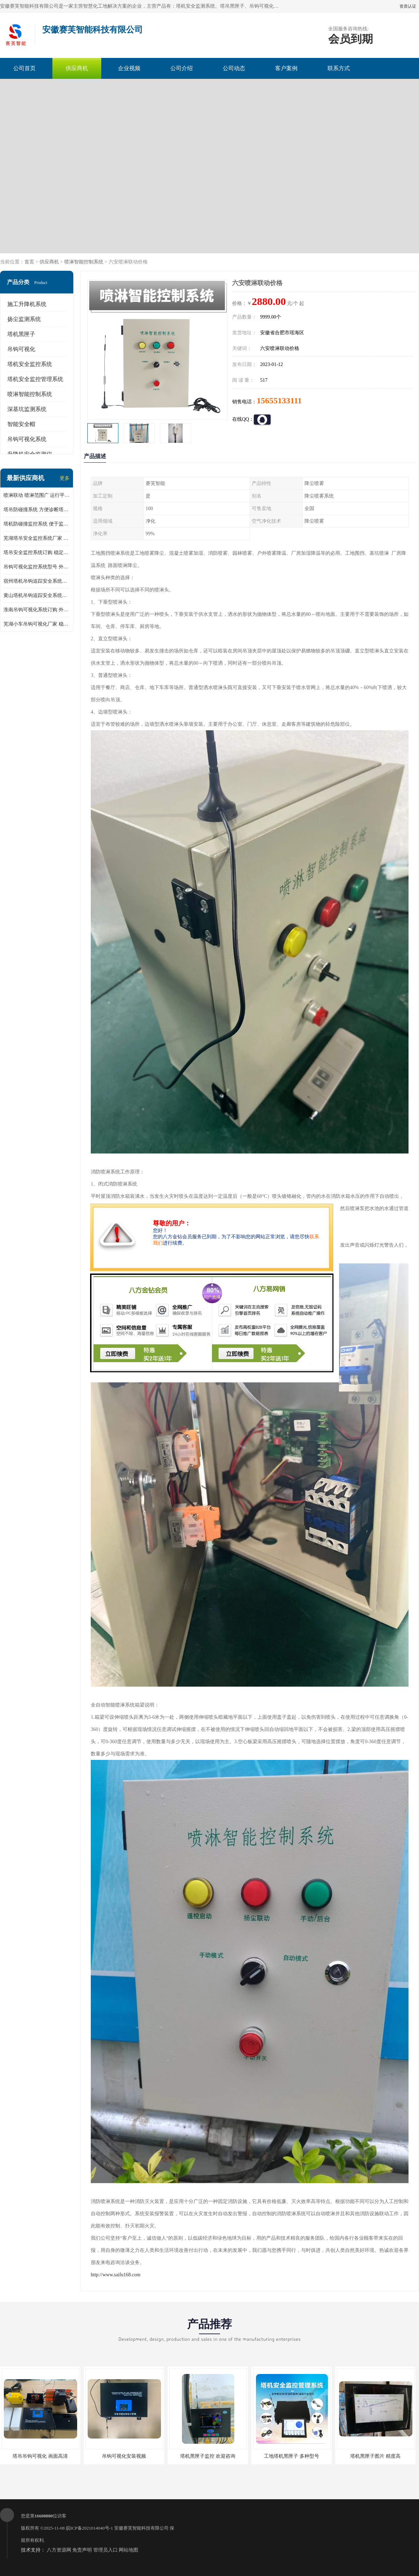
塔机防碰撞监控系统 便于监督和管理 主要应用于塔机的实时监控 (36, 524)
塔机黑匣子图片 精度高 (375, 2456)
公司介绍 (181, 68)
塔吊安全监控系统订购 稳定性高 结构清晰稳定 (36, 552)
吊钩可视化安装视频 (124, 2456)
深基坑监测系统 (26, 409)
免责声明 (82, 2550)
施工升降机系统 (26, 304)
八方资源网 (59, 2550)
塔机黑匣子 (21, 334)
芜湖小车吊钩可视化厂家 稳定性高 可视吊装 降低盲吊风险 (36, 624)
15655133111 (279, 400)
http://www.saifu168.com (115, 2274)
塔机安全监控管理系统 (35, 379)
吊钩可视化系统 (26, 439)
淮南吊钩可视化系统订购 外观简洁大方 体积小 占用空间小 (36, 609)
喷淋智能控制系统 (83, 261)
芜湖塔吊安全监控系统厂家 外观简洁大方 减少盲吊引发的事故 (36, 538)
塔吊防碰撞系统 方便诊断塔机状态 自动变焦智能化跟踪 (36, 509)
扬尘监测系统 (24, 319)
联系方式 (339, 68)
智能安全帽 (21, 424)
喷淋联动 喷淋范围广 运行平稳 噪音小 (36, 495)
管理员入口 (105, 2550)
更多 (64, 478)
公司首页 (24, 68)
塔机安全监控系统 (29, 364)
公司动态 (234, 68)
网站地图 (128, 2550)
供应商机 (77, 68)
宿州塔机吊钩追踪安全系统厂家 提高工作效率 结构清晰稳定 (36, 581)
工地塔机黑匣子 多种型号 (291, 2456)
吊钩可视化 (21, 349)
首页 (29, 261)
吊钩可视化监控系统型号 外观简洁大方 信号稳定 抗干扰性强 (36, 566)
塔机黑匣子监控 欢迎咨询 (207, 2456)
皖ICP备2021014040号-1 (89, 2528)
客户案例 (286, 68)
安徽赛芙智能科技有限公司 (141, 2528)
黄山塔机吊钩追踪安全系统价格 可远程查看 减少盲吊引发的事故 (36, 595)
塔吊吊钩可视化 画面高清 (40, 2456)
